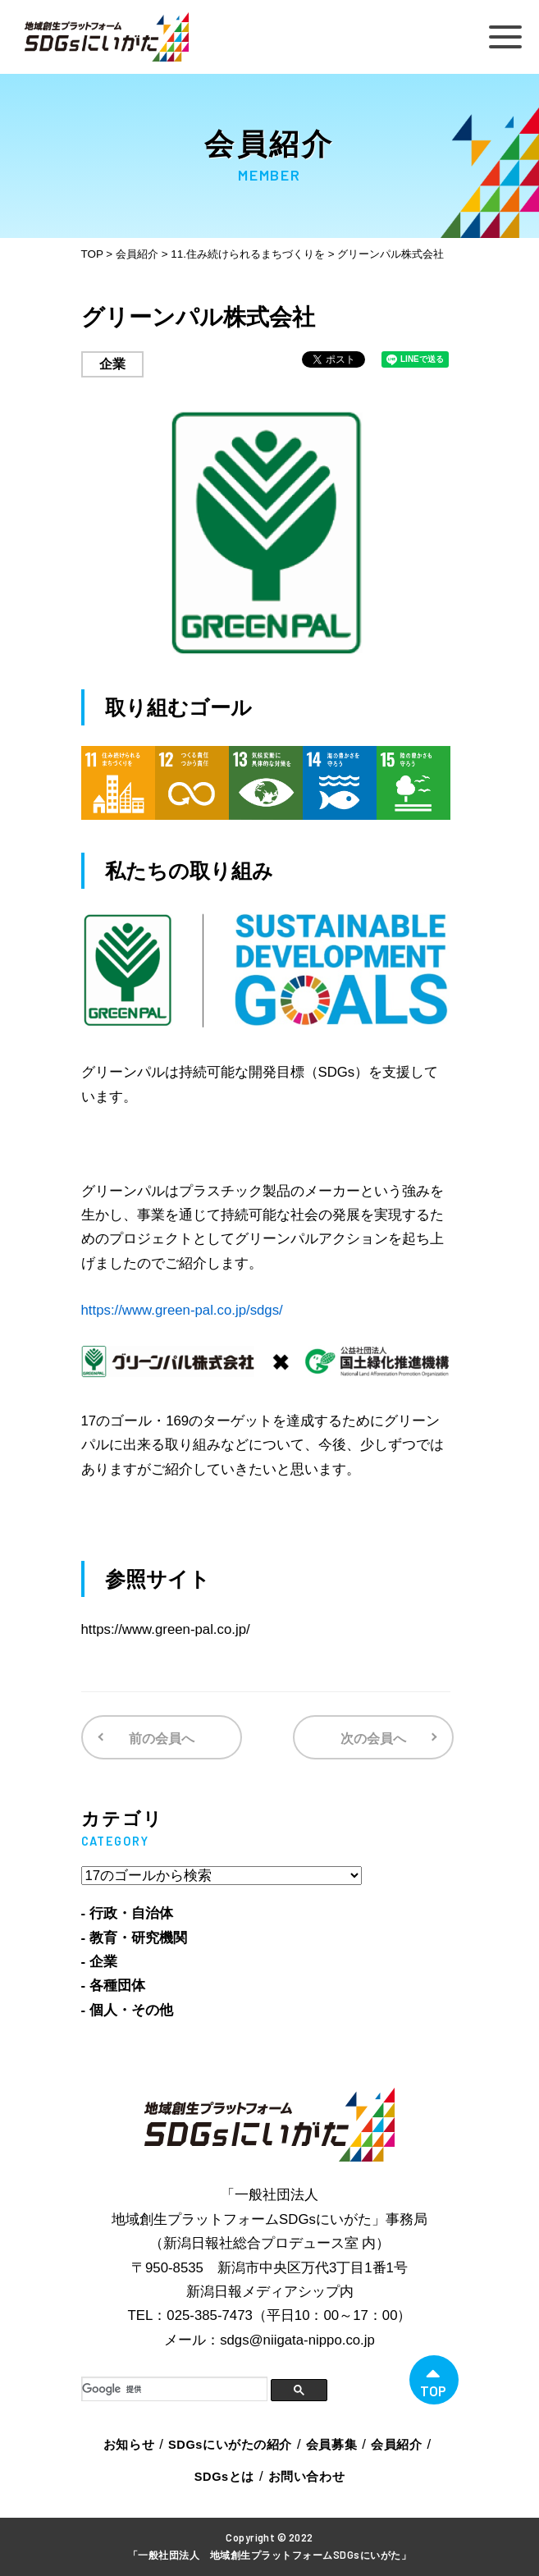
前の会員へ (161, 1739)
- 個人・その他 (127, 2010)
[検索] (174, 2389)
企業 (112, 364)
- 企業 (99, 1962)
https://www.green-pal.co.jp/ (165, 1629)
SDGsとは (224, 2476)
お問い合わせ (306, 2476)
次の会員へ (373, 1739)
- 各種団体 (113, 1985)
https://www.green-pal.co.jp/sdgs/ (182, 1310)
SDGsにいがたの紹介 (230, 2444)
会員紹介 (396, 2444)
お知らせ (128, 2444)
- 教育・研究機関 (134, 1938)
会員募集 (331, 2444)
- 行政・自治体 (127, 1913)
